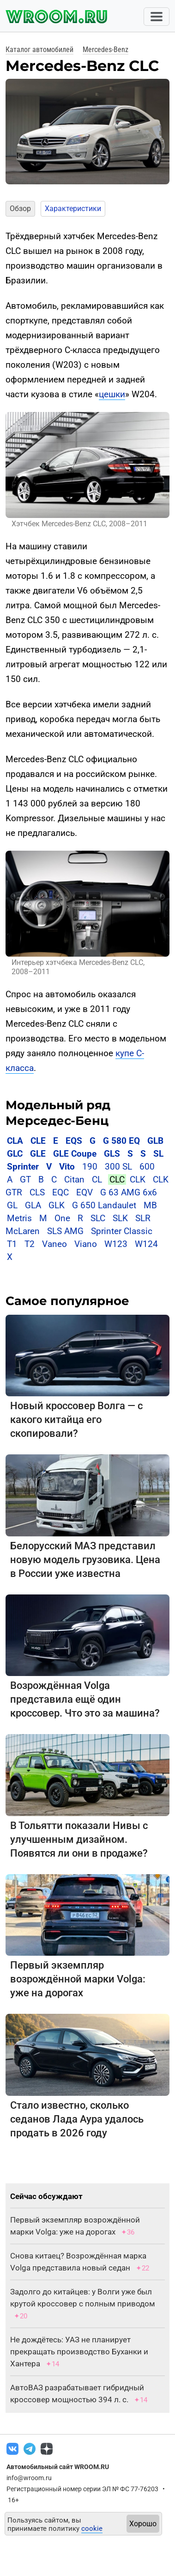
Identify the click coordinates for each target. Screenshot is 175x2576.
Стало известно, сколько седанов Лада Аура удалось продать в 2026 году (77, 2119)
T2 (29, 1244)
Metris (19, 1218)
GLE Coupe (75, 1153)
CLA (15, 1140)
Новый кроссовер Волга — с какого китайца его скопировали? (76, 1419)
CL (97, 1179)
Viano (85, 1244)
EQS (74, 1140)
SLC (98, 1218)
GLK (56, 1205)
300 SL (118, 1166)
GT (25, 1179)
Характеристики (73, 208)
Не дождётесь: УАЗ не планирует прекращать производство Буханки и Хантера (79, 2351)
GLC (15, 1153)
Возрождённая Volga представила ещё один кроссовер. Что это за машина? (85, 1699)
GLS (112, 1153)
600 (147, 1166)
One (62, 1218)
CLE (38, 1140)
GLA (33, 1205)
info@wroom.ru (29, 2478)
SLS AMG (65, 1231)
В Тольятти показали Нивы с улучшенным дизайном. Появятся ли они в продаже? (79, 1839)
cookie (92, 2528)
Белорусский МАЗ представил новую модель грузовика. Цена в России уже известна (85, 1559)
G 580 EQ (121, 1140)
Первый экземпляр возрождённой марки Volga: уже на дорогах (77, 1979)
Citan (74, 1179)
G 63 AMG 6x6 (128, 1192)
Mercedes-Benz (105, 49)
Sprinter (23, 1166)
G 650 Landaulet (104, 1205)
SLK (120, 1218)
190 (89, 1166)
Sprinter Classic (121, 1231)
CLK (137, 1179)
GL (12, 1205)
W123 (115, 1244)
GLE (38, 1153)
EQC (60, 1192)
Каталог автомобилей (39, 49)
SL (158, 1153)
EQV (84, 1192)
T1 (12, 1244)
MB (150, 1205)
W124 (146, 1244)
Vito (67, 1166)
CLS (37, 1192)
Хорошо (143, 2523)
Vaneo (54, 1244)
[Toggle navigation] (156, 16)
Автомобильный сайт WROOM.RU (57, 2466)
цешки (112, 394)
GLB (155, 1140)
